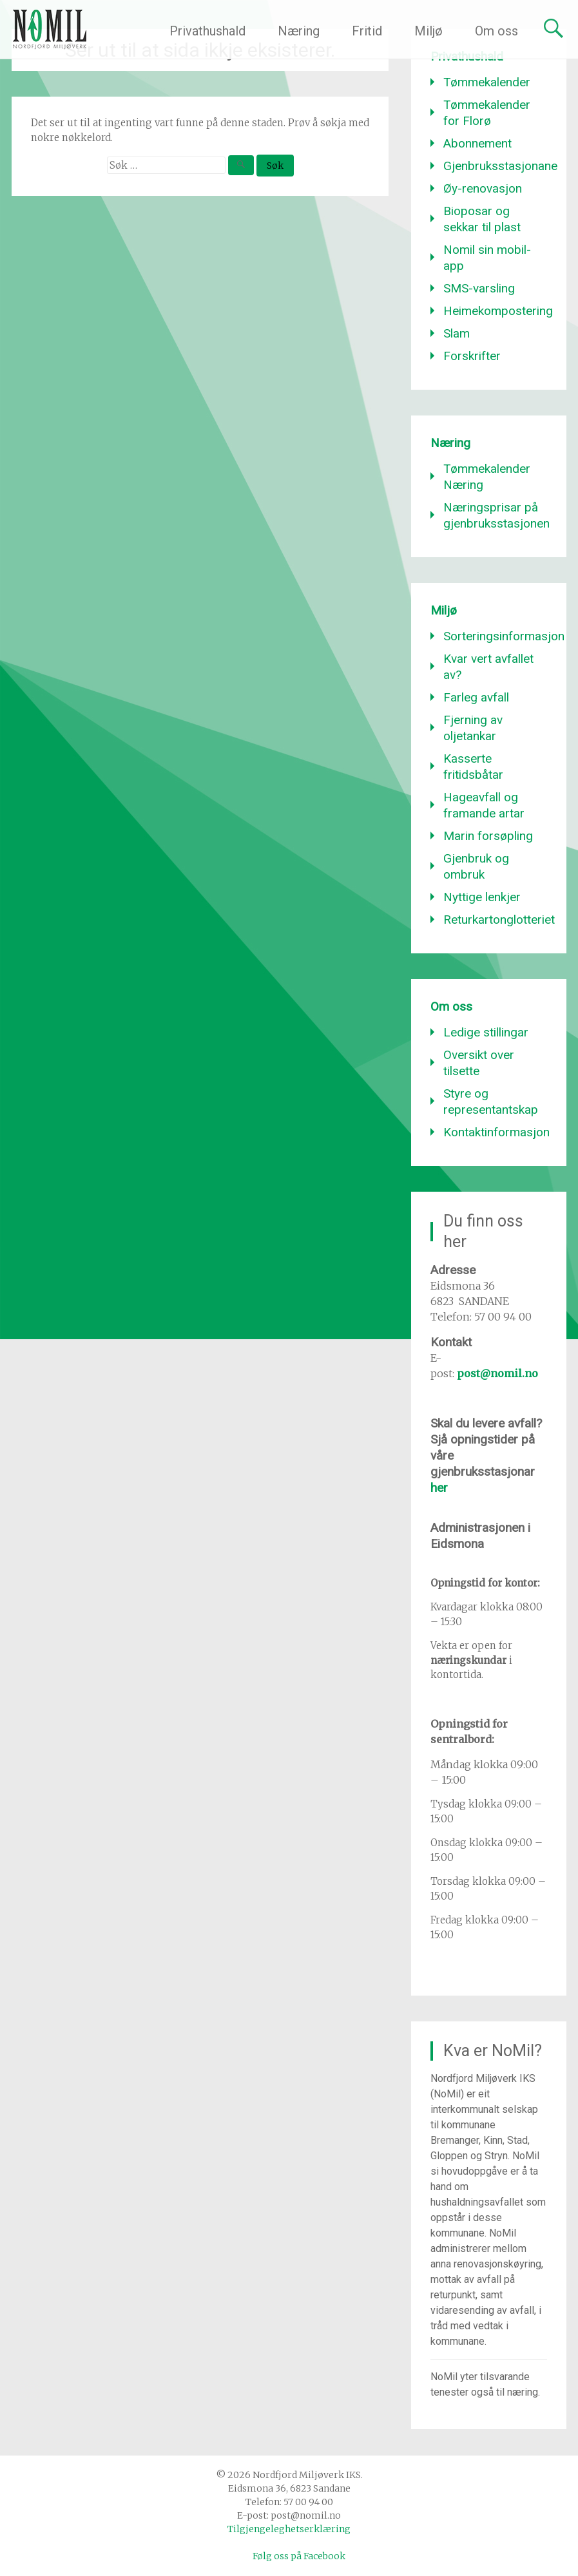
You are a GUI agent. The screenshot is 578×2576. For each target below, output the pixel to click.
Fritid (367, 31)
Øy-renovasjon (482, 188)
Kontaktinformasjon (496, 1132)
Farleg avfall (476, 697)
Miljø (428, 31)
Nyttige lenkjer (482, 897)
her (439, 1487)
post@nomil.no (497, 1373)
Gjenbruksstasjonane (500, 165)
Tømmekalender (486, 82)
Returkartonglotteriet (499, 919)
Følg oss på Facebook (299, 2556)
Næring (299, 31)
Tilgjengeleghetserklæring (289, 2529)
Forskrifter (472, 355)
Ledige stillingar (485, 1032)
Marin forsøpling (488, 835)
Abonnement (477, 143)
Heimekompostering (498, 310)
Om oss (496, 31)
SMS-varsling (479, 288)
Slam (456, 333)
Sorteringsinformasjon (503, 636)
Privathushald (207, 31)
